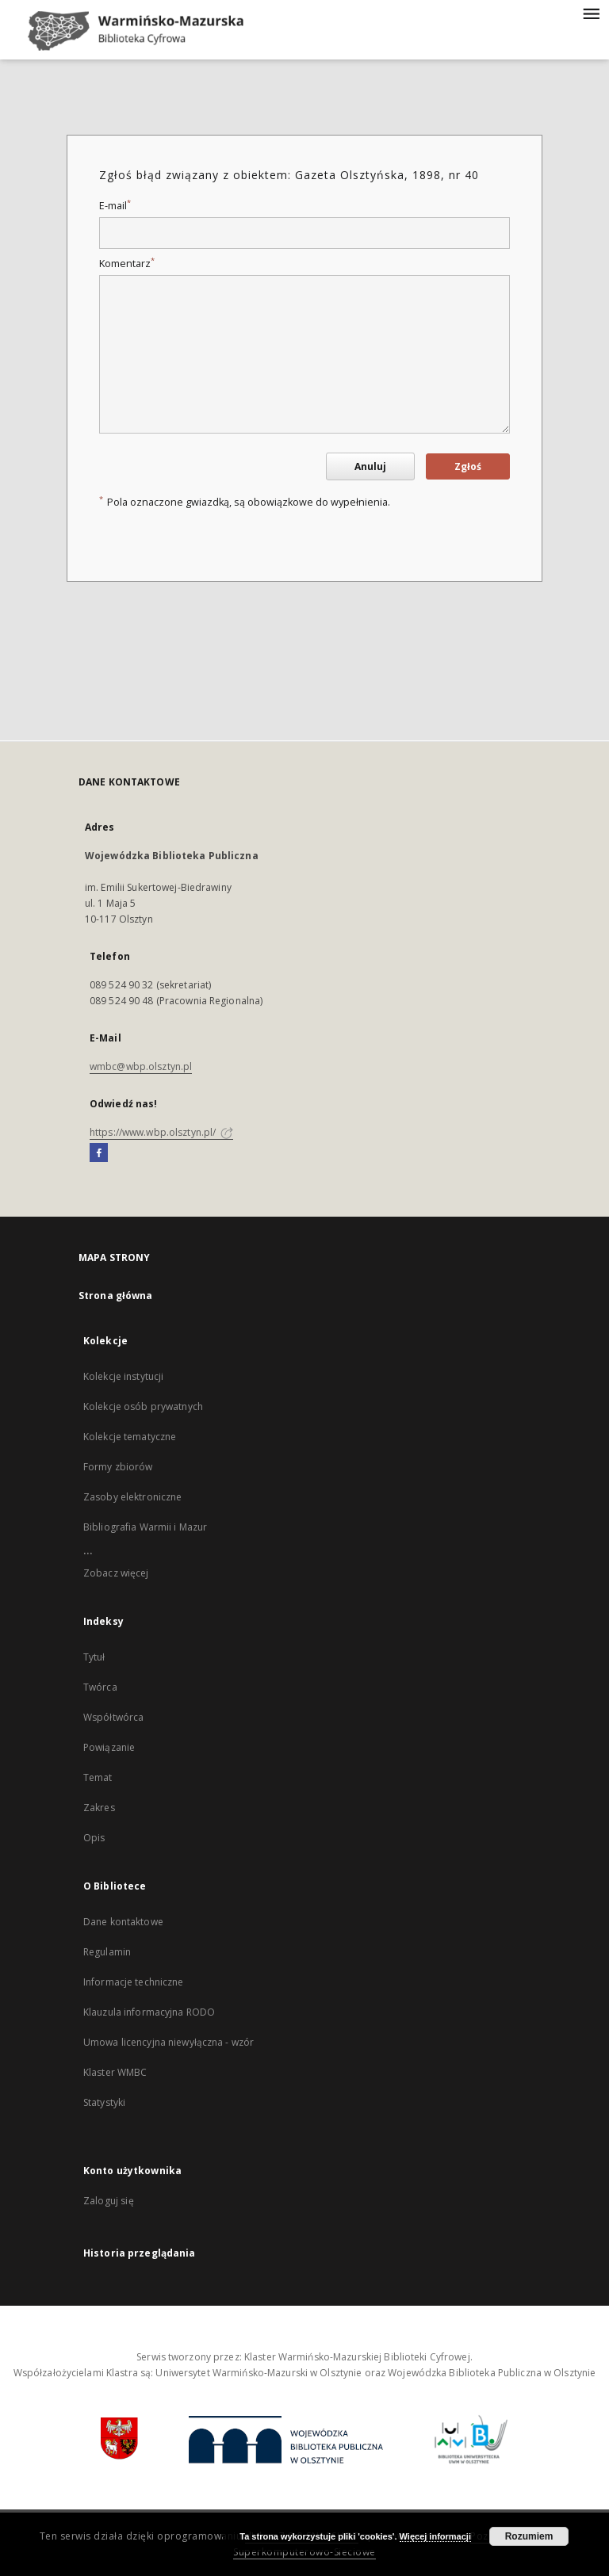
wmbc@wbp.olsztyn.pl (141, 1066)
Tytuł (94, 1657)
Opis (94, 1837)
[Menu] (590, 12)
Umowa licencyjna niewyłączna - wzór (168, 2042)
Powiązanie (109, 1747)
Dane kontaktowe (123, 1921)
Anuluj (370, 466)
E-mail (115, 205)
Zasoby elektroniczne (132, 1497)
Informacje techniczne (133, 1982)
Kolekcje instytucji (123, 1376)
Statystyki (104, 2102)
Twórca (100, 1687)
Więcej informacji (435, 2536)
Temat (98, 1777)
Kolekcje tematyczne (129, 1436)
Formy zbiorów (118, 1466)
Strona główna (116, 1295)
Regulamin (107, 1952)
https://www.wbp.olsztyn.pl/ (161, 1132)
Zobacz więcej (116, 1573)
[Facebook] (99, 1153)
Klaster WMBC (115, 2072)
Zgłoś (467, 466)
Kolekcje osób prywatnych (143, 1406)
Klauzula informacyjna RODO (149, 2012)
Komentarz (127, 263)
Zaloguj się (108, 2200)
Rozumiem (529, 2536)
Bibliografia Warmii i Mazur (145, 1527)
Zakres (99, 1807)
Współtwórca (113, 1717)
